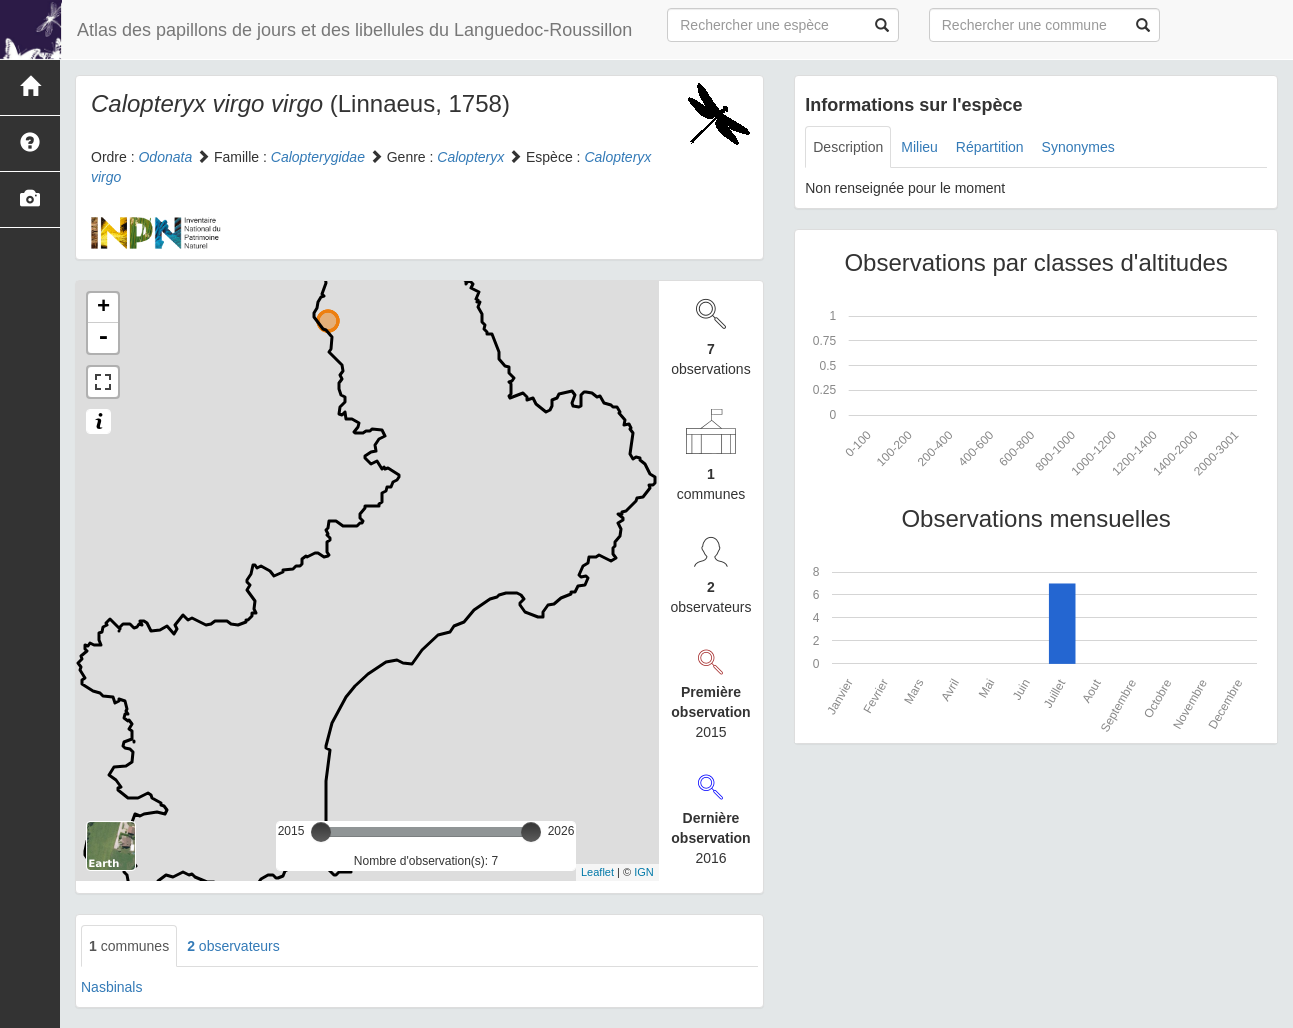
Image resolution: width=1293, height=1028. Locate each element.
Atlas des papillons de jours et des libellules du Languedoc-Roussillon (354, 30)
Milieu (919, 147)
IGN (644, 872)
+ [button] (103, 308)
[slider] (321, 832)
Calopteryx (470, 157)
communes (129, 946)
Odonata (165, 157)
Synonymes (1078, 147)
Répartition (990, 147)
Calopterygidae (318, 157)
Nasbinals (111, 987)
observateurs (233, 946)
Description (848, 147)
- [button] (103, 338)
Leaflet (597, 872)
